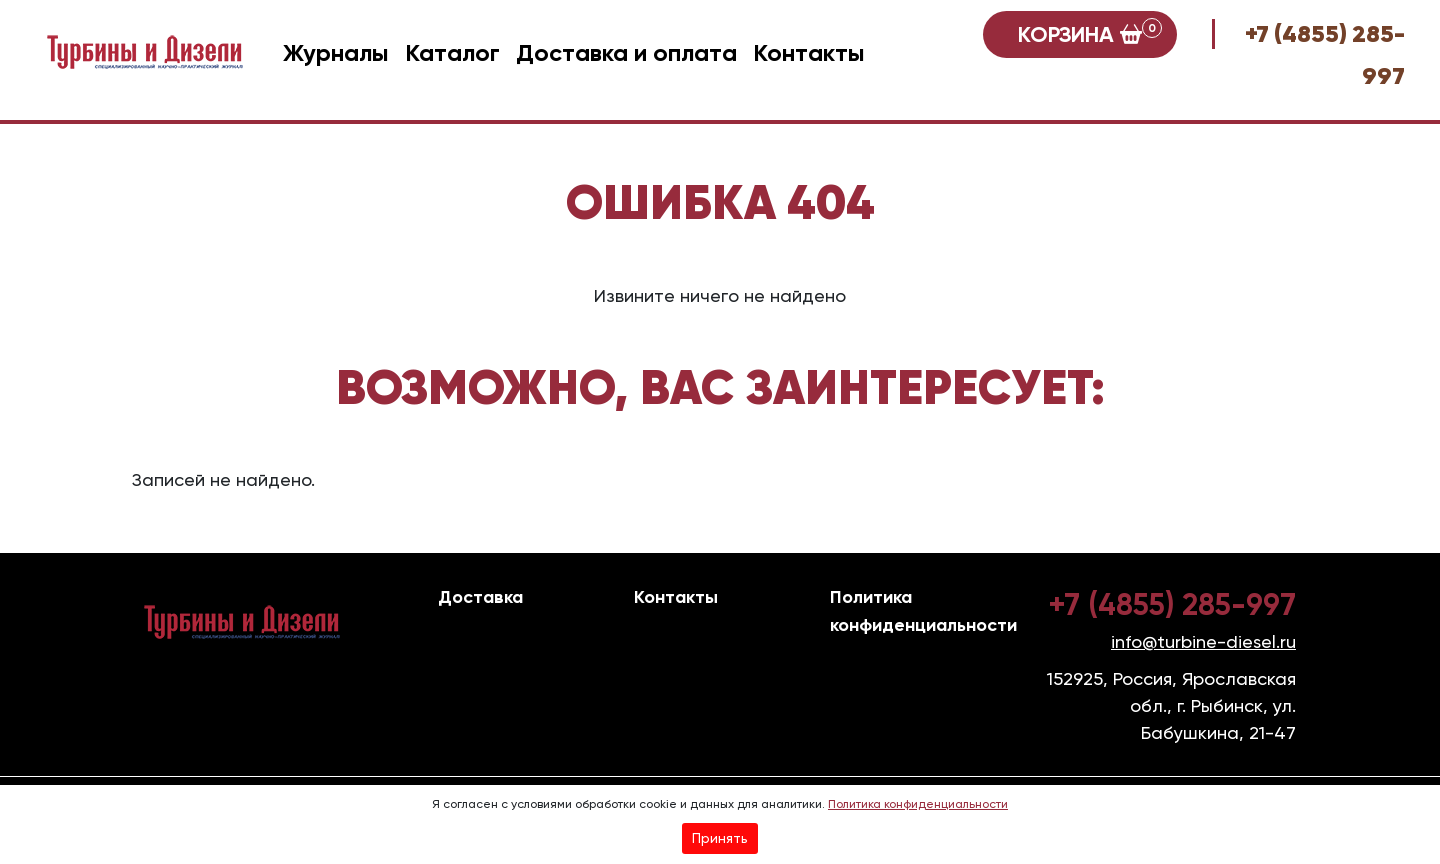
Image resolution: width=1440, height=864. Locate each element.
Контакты (809, 52)
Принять (720, 838)
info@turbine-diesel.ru (1203, 641)
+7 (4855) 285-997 (1172, 605)
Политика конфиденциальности (918, 804)
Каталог (452, 52)
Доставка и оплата (626, 52)
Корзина (1090, 33)
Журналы (336, 52)
